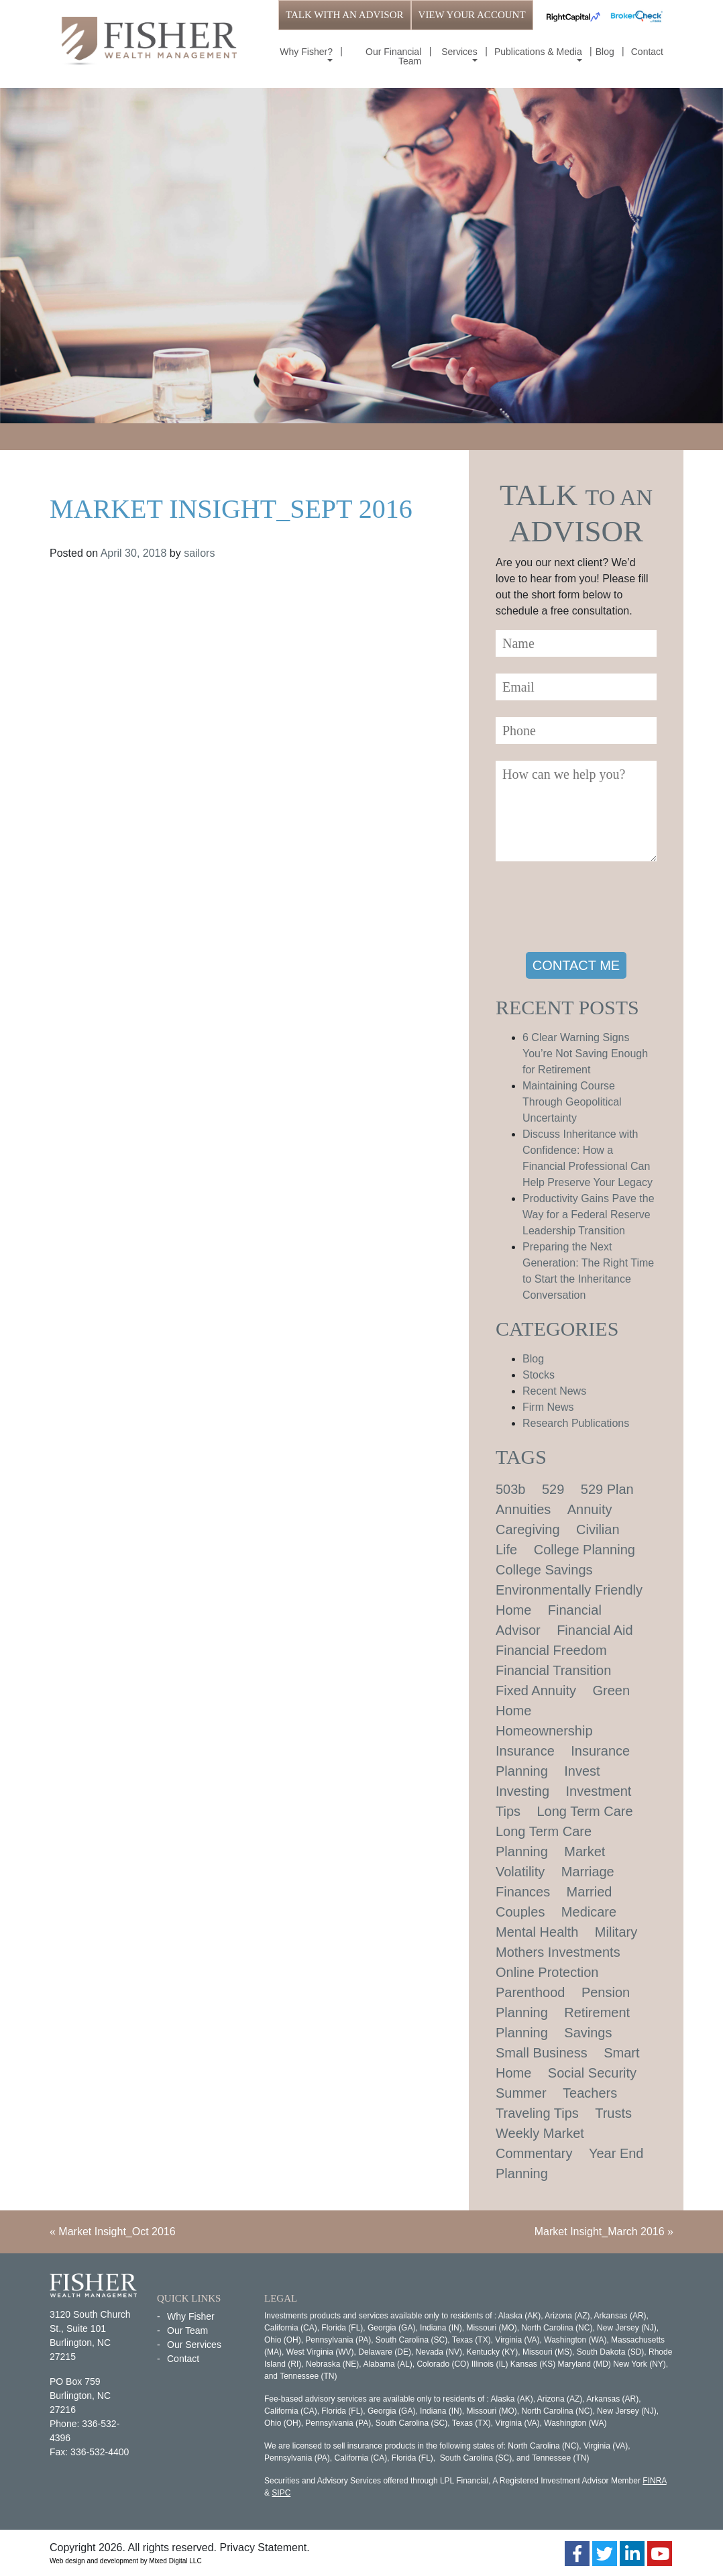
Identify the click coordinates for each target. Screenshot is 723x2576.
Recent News (554, 1391)
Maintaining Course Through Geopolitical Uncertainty (572, 1102)
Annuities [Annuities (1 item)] (523, 1509)
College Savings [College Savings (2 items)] (544, 1569)
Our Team (187, 2330)
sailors (199, 553)
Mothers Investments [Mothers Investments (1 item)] (558, 1952)
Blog (605, 51)
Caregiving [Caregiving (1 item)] (528, 1529)
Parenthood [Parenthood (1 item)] (530, 1992)
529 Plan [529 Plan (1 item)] (607, 1489)
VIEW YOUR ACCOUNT (472, 14)
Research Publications (575, 1423)
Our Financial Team (393, 56)
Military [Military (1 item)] (616, 1932)
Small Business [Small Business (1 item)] (542, 2052)
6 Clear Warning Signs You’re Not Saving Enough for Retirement (585, 1053)
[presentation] (598, 909)
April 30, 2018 (134, 553)
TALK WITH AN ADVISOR (345, 14)
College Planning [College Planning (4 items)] (584, 1549)
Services (459, 51)
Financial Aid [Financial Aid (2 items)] (594, 1630)
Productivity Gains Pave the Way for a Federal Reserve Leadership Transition (588, 1214)
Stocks (538, 1375)
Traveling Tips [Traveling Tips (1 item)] (537, 2113)
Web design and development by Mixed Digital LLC (126, 2561)
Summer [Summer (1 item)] (521, 2093)
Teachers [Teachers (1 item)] (590, 2093)
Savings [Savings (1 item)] (588, 2032)
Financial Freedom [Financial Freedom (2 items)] (551, 1650)
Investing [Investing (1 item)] (522, 1791)
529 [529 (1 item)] (553, 1489)
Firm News (547, 1407)
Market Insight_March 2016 (600, 2231)
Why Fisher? (306, 51)
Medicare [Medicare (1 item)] (588, 1911)
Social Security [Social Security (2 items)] (592, 2072)
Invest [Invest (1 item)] (582, 1771)
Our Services (194, 2344)
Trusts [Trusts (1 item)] (613, 2113)
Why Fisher (191, 2316)
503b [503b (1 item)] (511, 1489)
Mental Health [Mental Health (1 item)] (537, 1932)
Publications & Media (538, 51)
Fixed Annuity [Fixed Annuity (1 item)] (536, 1690)
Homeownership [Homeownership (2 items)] (544, 1730)
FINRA (654, 2480)
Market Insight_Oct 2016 (116, 2231)
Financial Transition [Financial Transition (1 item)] (553, 1670)
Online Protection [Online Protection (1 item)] (547, 1972)
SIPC (281, 2493)
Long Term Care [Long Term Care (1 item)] (585, 1811)
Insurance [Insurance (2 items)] (525, 1750)
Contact (647, 51)
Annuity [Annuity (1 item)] (589, 1509)
